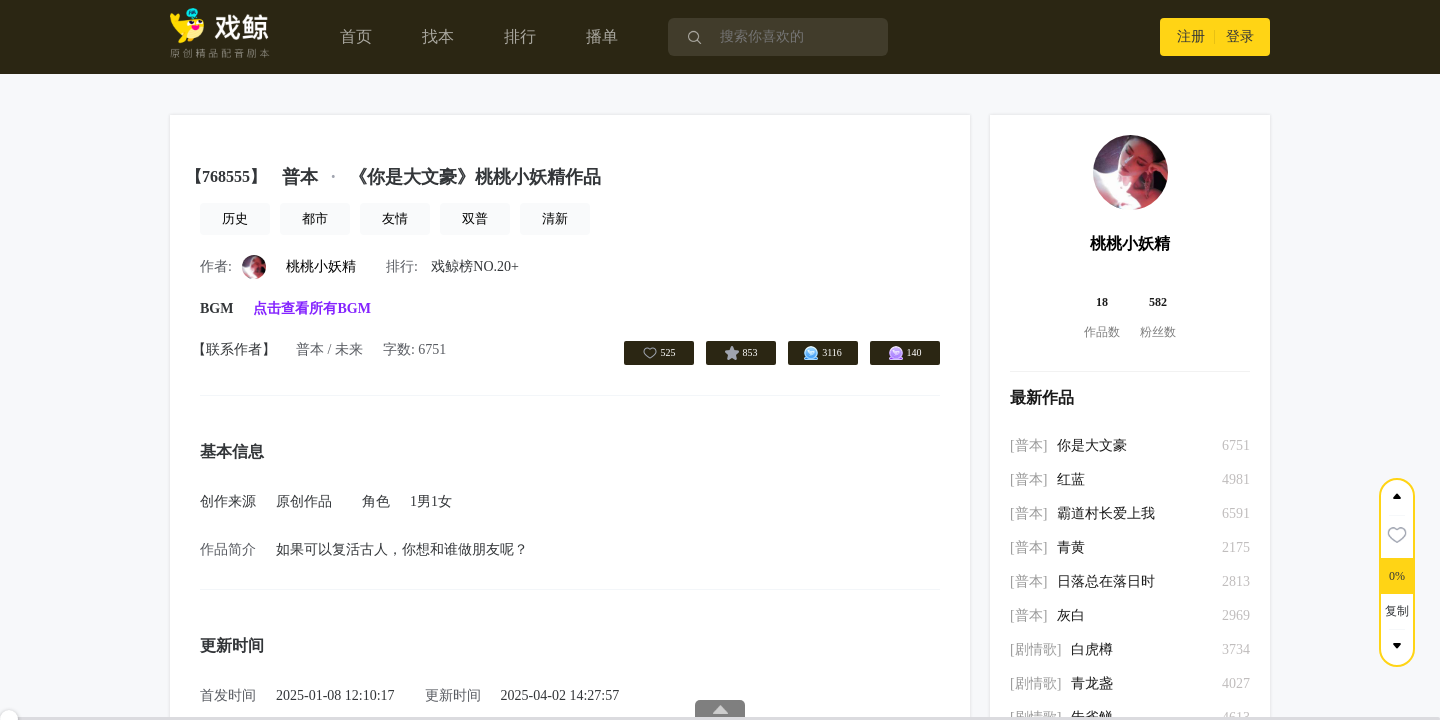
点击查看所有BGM (311, 308)
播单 (602, 36)
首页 (356, 36)
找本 (438, 36)
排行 (520, 36)
